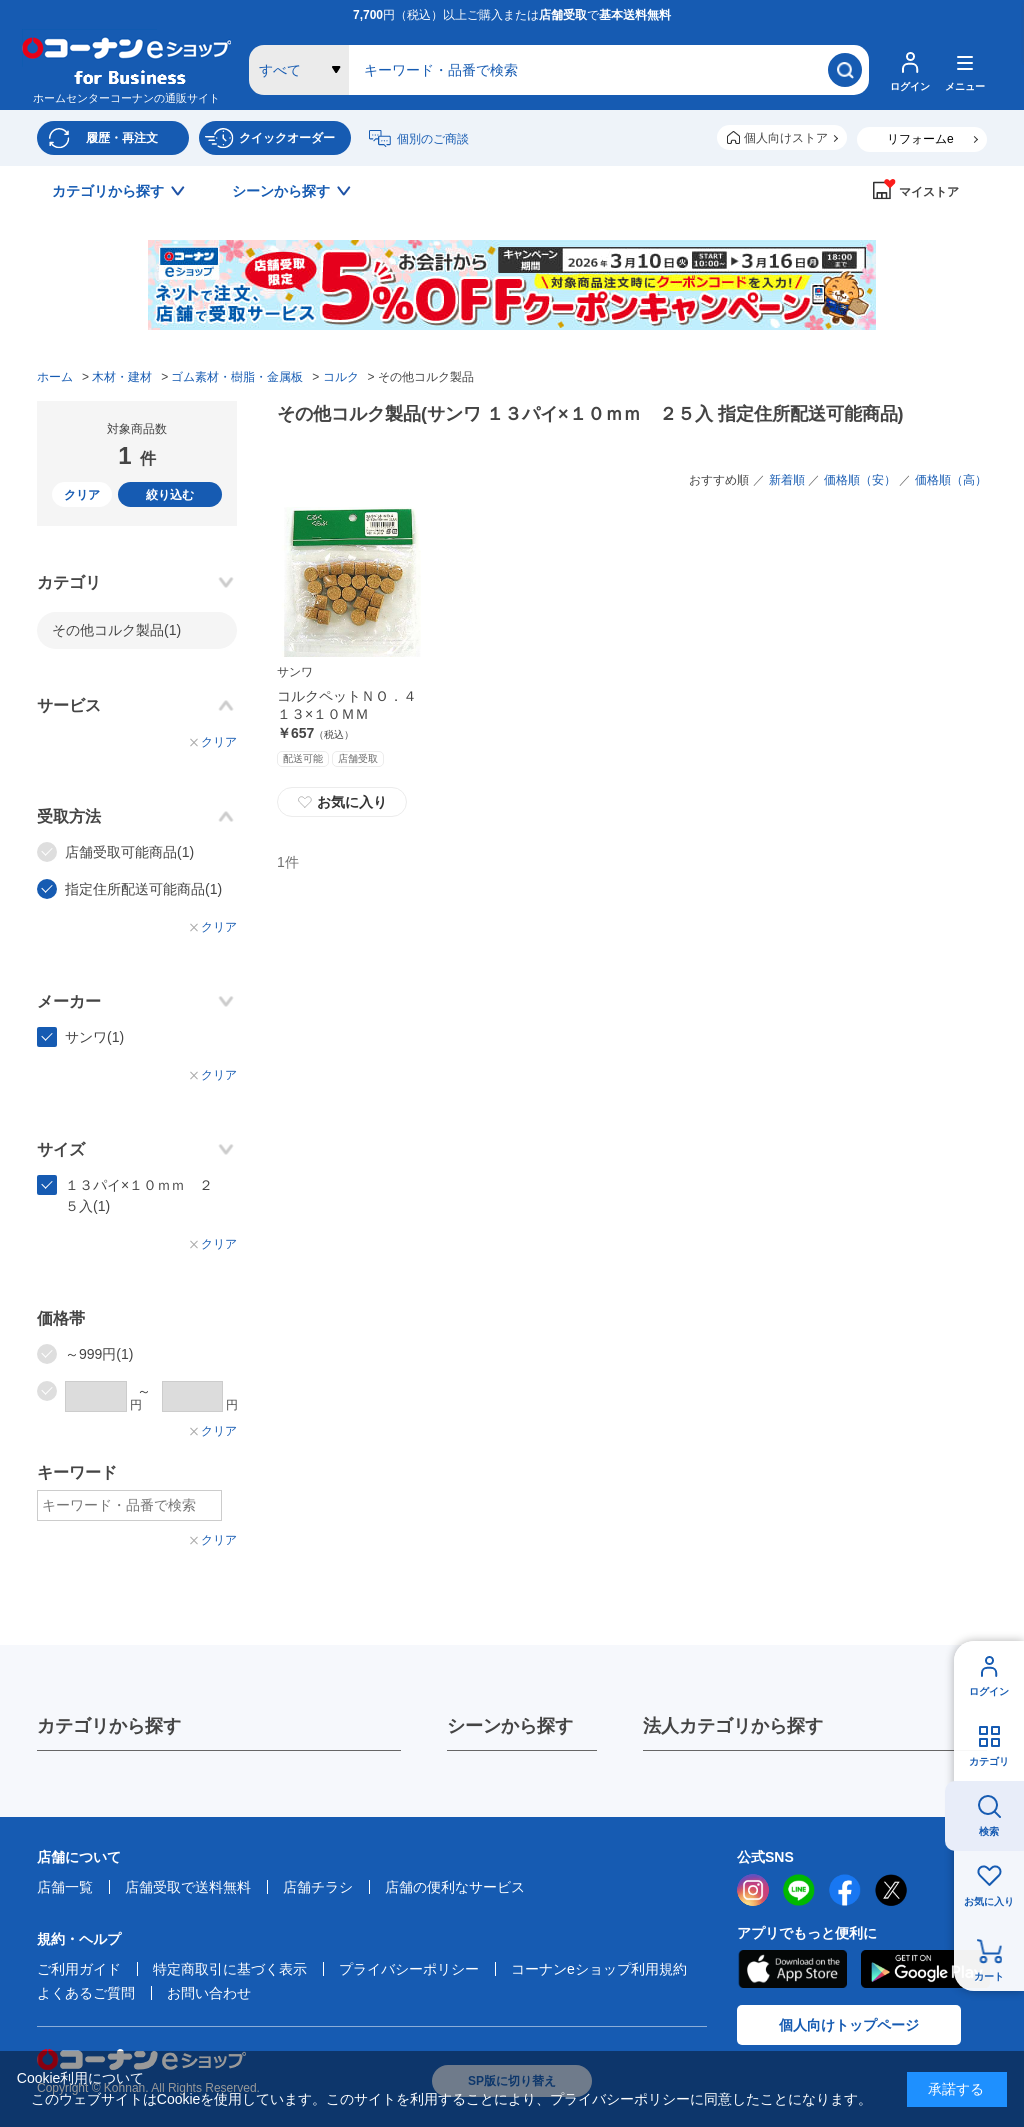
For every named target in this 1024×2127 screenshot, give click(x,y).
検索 (989, 1831)
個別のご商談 (433, 139)
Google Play (925, 1969)
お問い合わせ (209, 1993)
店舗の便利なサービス (455, 1887)
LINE (799, 1890)
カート (989, 1976)
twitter (891, 1890)
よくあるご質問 (86, 1993)
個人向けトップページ (849, 2025)
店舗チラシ (318, 1887)
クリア (82, 495)
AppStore (792, 1969)
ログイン (989, 1691)
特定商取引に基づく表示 (230, 1969)
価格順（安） (860, 480)
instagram (753, 1890)
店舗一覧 (65, 1887)
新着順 (787, 480)
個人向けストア (786, 138)
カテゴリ (989, 1761)
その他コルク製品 (116, 630)
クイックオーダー (287, 138)
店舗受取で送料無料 (188, 1887)
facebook (845, 1890)
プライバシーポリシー (409, 1969)
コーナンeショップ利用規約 (599, 1969)
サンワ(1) (94, 1037)
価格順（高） (951, 480)
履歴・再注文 (122, 138)
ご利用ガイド (79, 1969)
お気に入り (989, 1901)
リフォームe (920, 139)
